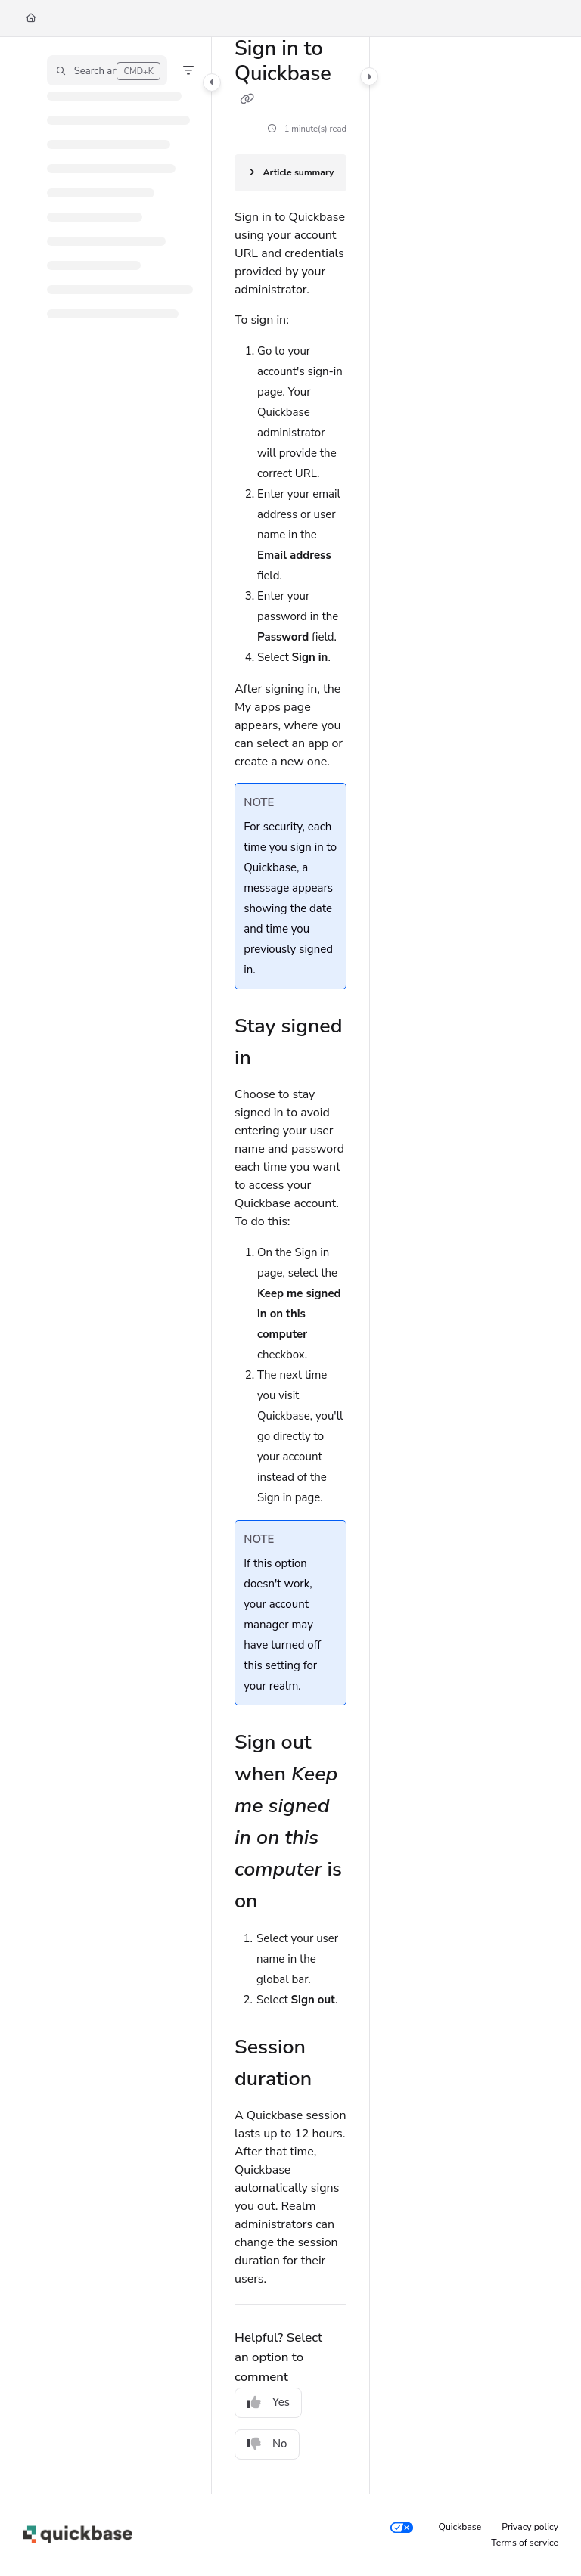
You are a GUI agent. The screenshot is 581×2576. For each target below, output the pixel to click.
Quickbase (460, 2527)
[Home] (31, 18)
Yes (268, 2402)
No (267, 2443)
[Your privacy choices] (402, 2527)
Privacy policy (530, 2527)
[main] (290, 1265)
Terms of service (524, 2543)
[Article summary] (290, 172)
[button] (107, 70)
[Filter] (188, 70)
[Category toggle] (212, 82)
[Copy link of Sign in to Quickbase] (247, 99)
